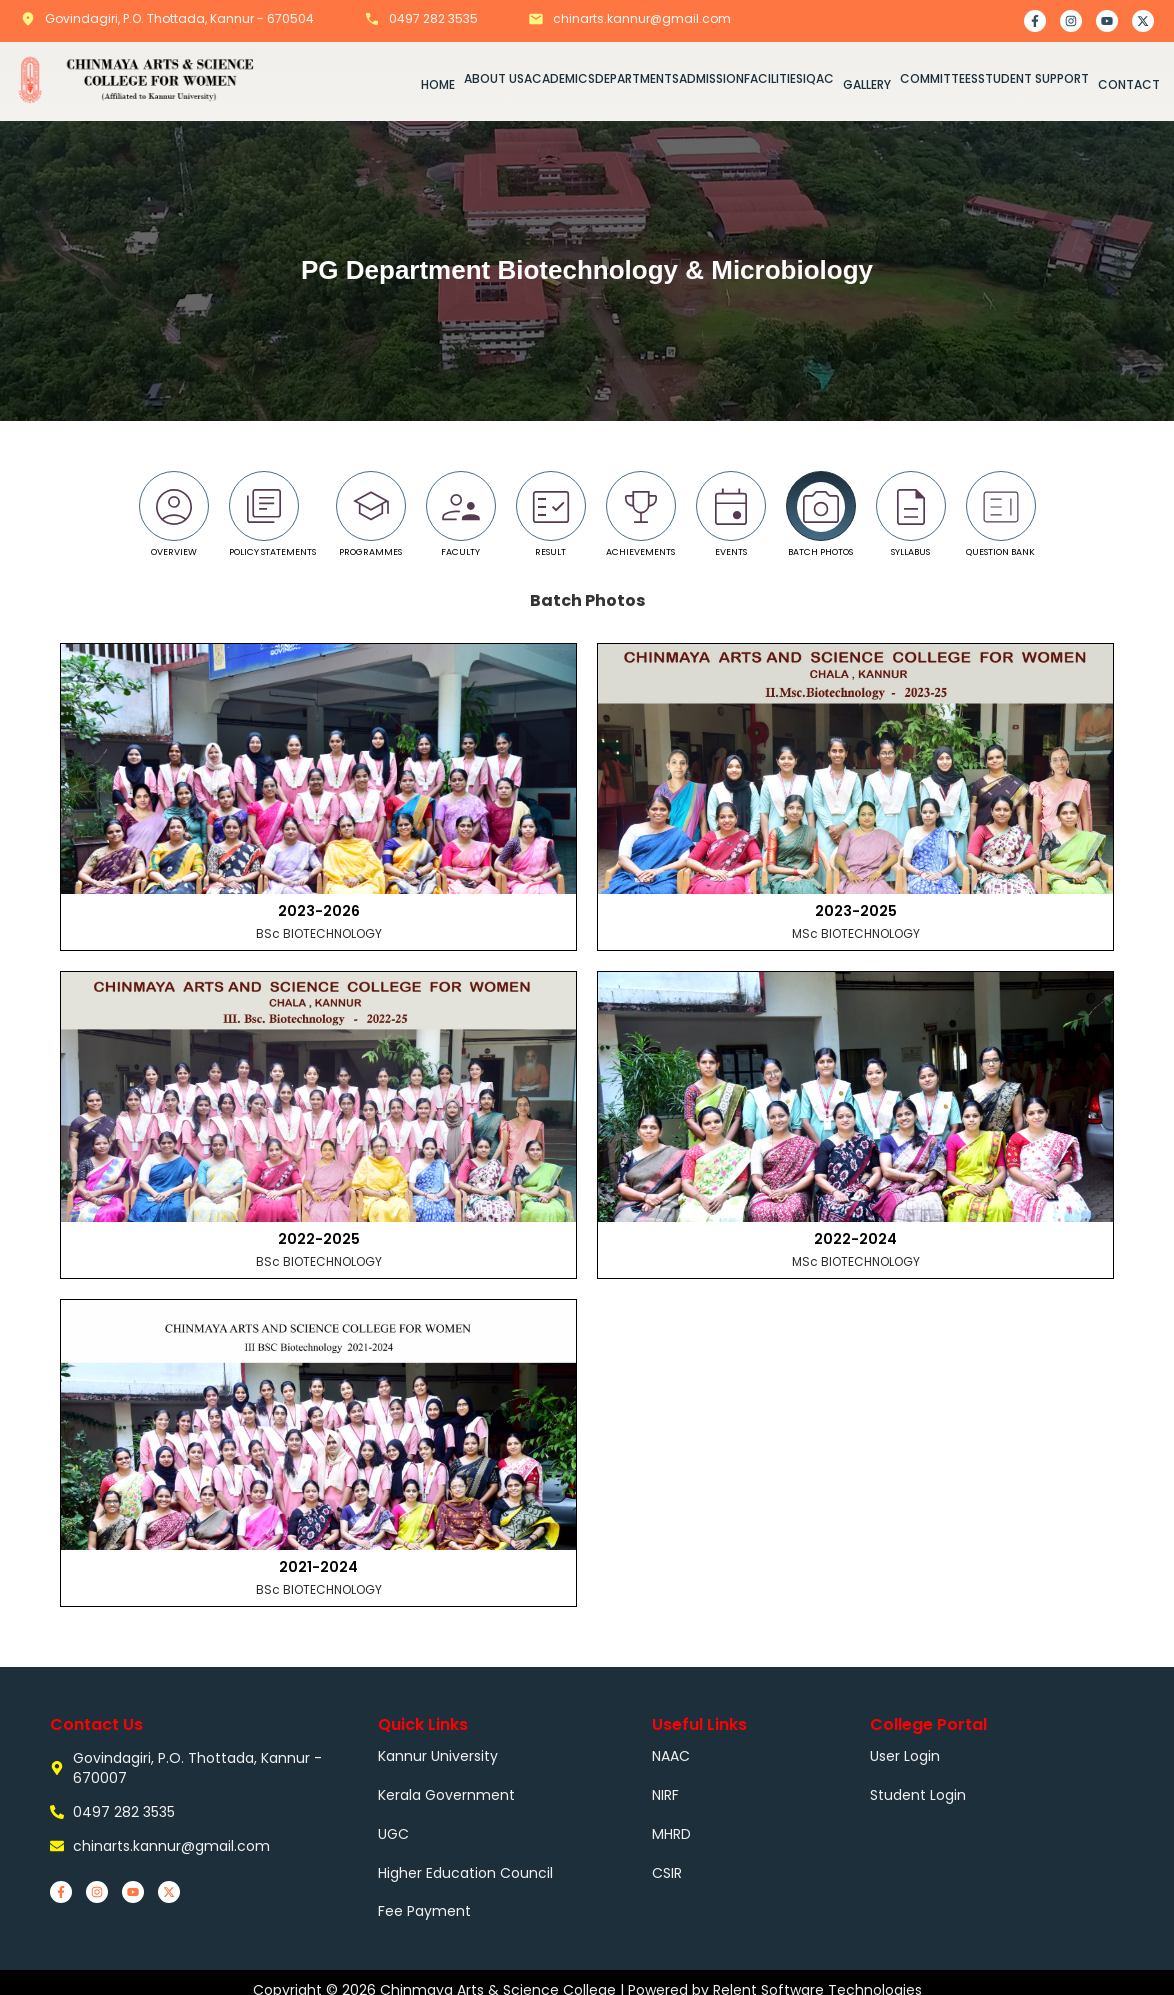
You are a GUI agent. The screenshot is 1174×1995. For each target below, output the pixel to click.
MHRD (671, 1826)
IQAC (818, 77)
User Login (905, 1754)
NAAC (671, 1754)
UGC (393, 1826)
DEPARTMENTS (637, 77)
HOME (438, 83)
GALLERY (867, 83)
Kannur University (438, 1754)
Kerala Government (446, 1790)
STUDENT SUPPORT (1033, 77)
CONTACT (1129, 83)
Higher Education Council (465, 1862)
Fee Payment (424, 1898)
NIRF (665, 1790)
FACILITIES (773, 77)
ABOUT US (494, 77)
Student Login (918, 1790)
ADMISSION (711, 77)
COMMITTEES (939, 77)
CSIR (667, 1862)
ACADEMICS (559, 77)
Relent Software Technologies (817, 1975)
